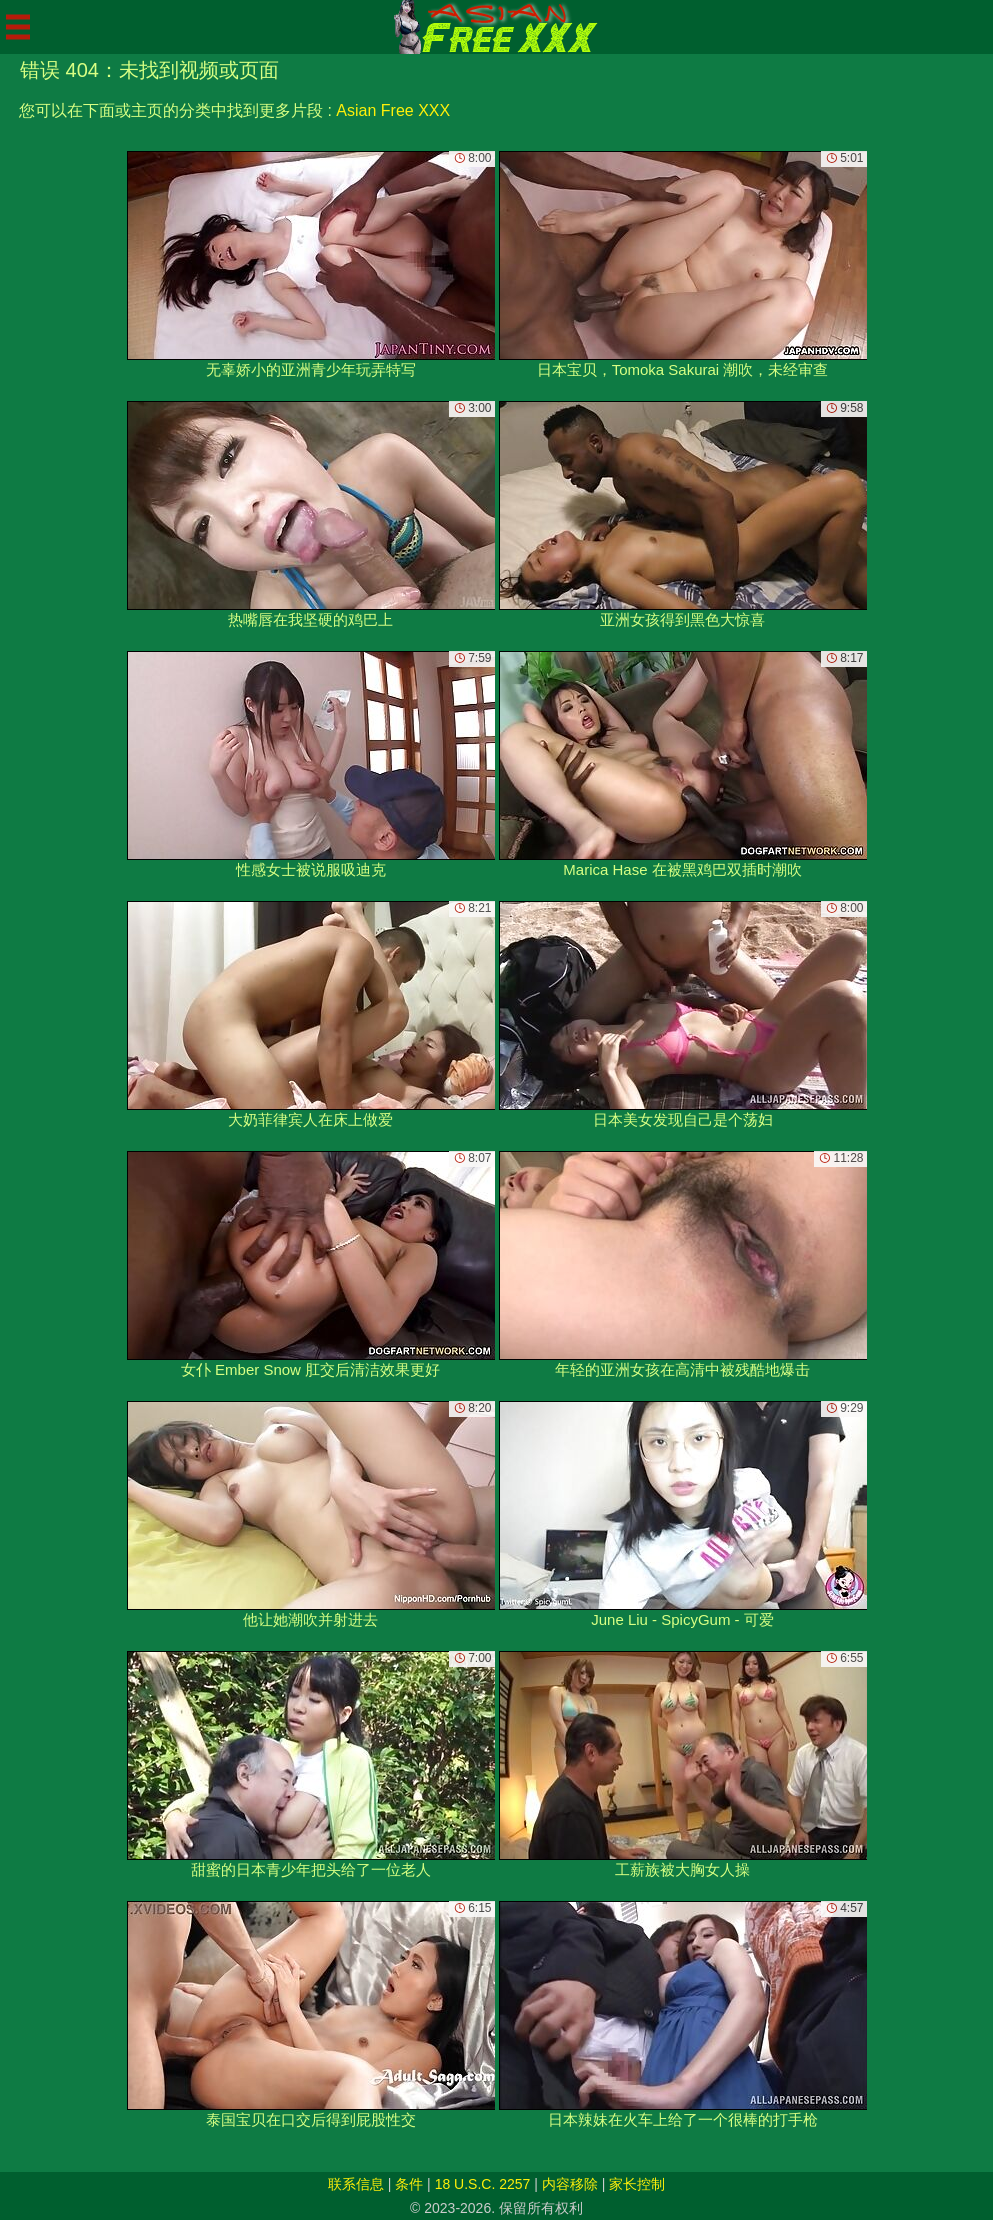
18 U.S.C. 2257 (483, 2184)
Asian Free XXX (393, 110)
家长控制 (637, 2184)
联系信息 (356, 2184)
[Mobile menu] (18, 27)
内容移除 (570, 2184)
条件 (409, 2184)
